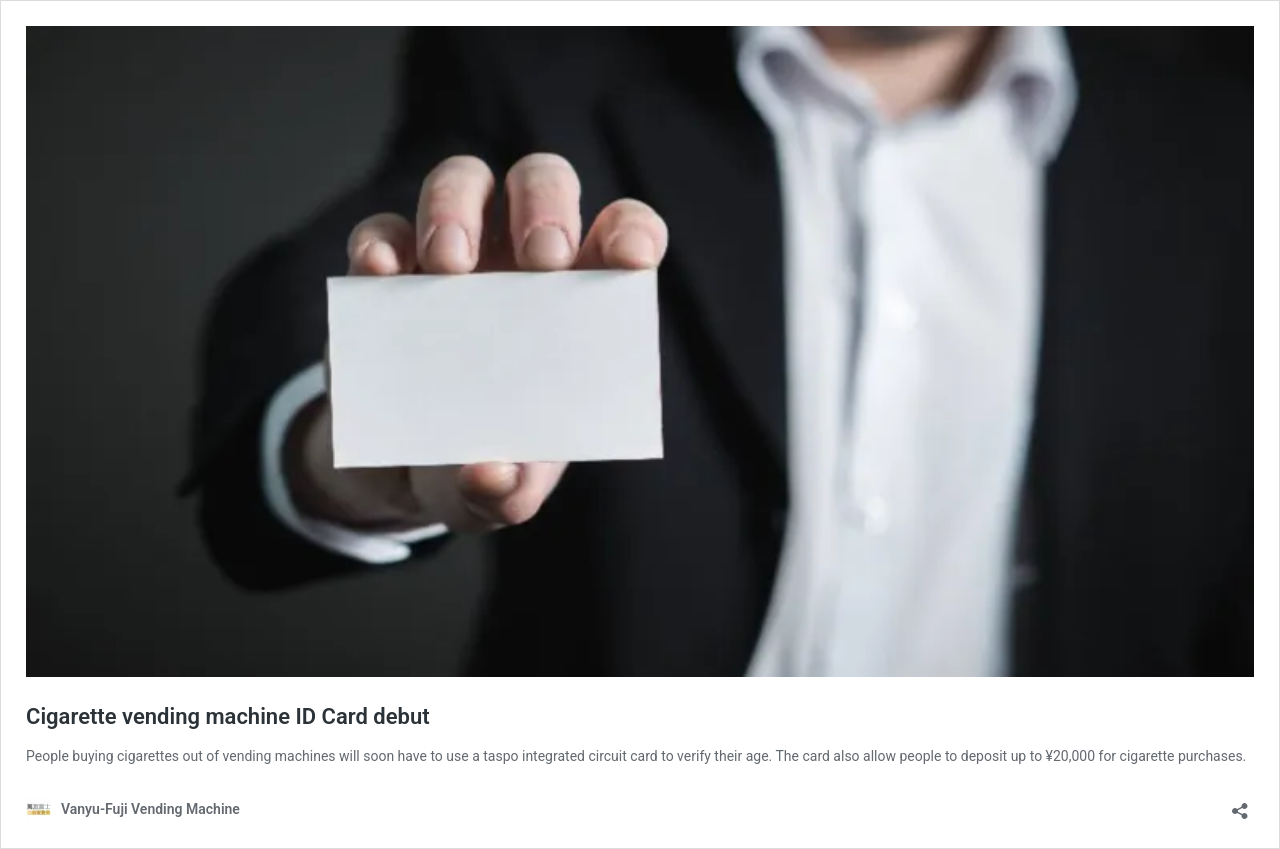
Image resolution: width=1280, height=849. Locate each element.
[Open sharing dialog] (1240, 804)
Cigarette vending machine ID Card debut (228, 716)
